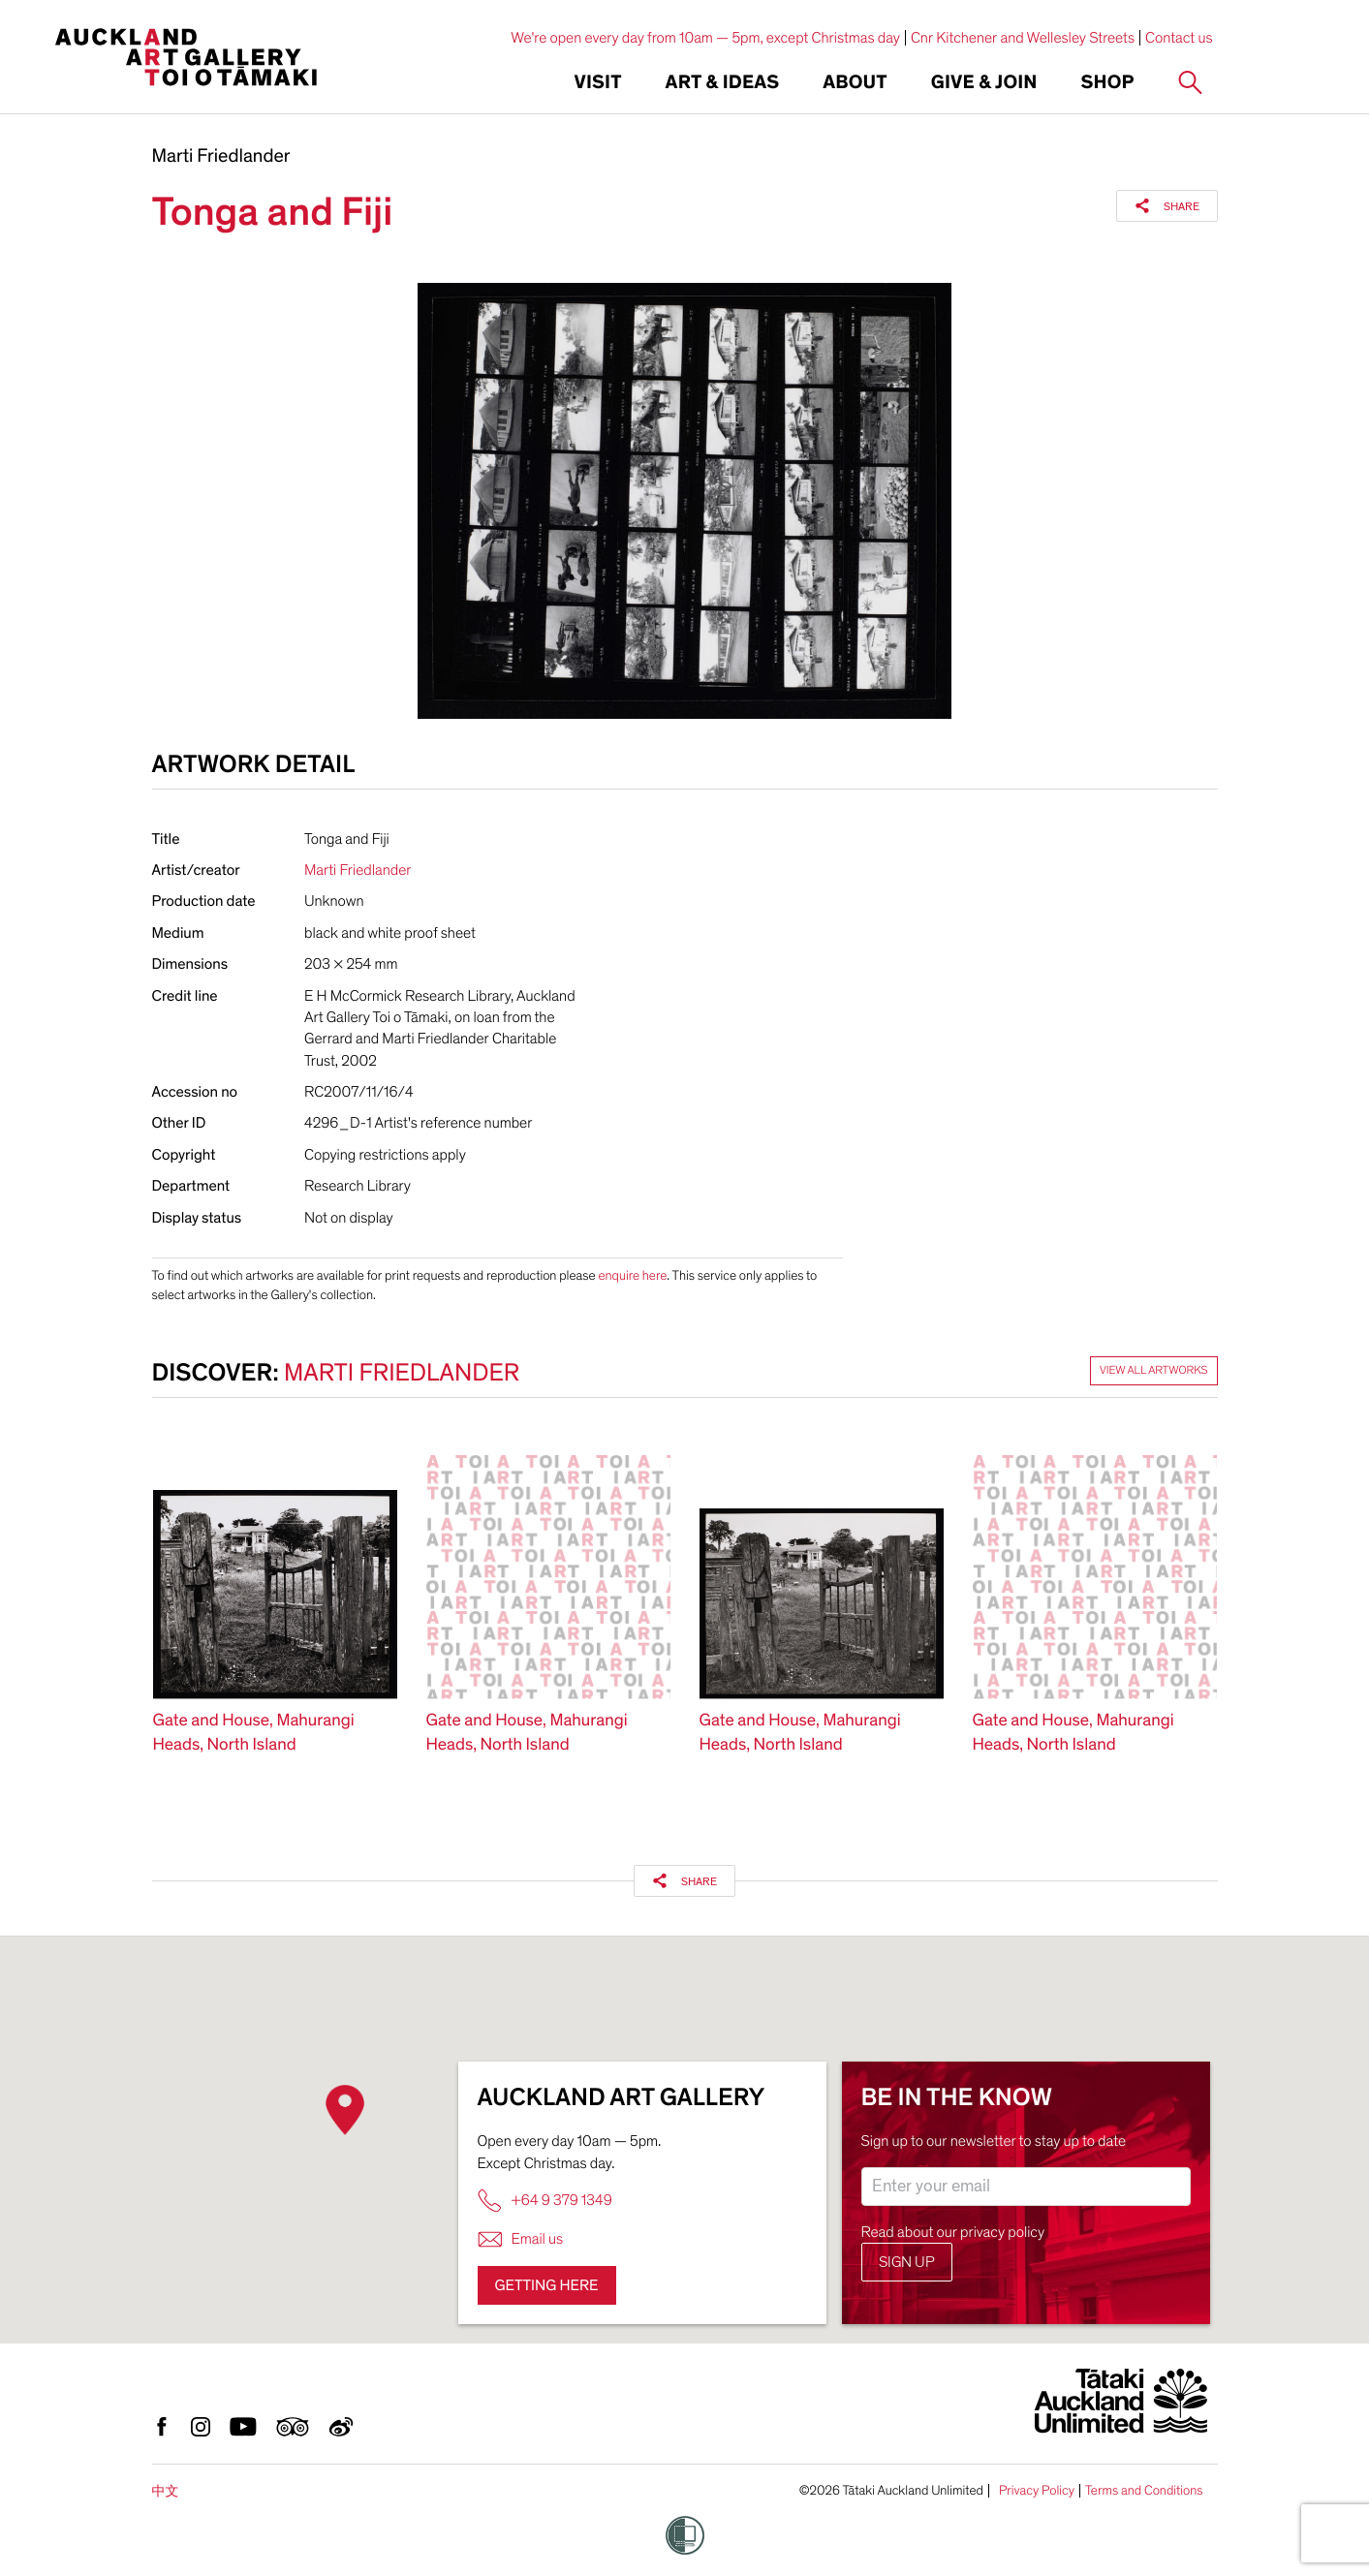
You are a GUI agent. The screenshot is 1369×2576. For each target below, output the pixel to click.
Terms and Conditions (1144, 2491)
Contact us (1179, 38)
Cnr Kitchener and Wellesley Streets (1023, 38)
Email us (521, 2239)
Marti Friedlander (221, 157)
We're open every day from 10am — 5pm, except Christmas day (705, 38)
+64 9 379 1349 (545, 2200)
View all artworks (1154, 1371)
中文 (165, 2491)
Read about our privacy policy (953, 2232)
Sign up (907, 2262)
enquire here (632, 1275)
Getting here (547, 2285)
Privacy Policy (1036, 2491)
